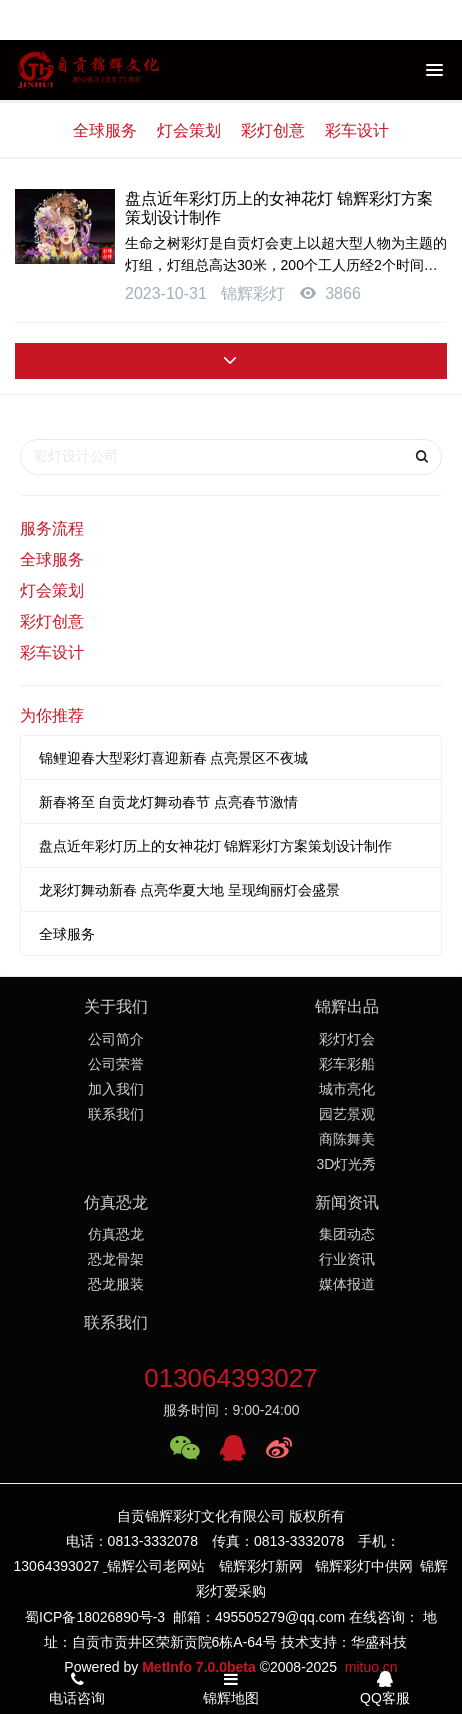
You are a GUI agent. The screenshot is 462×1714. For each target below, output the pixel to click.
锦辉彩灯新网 (261, 1566)
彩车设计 (357, 130)
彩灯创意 (273, 130)
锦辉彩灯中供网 (364, 1566)
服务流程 (52, 528)
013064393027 (231, 1378)
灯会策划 (189, 130)
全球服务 (105, 130)
